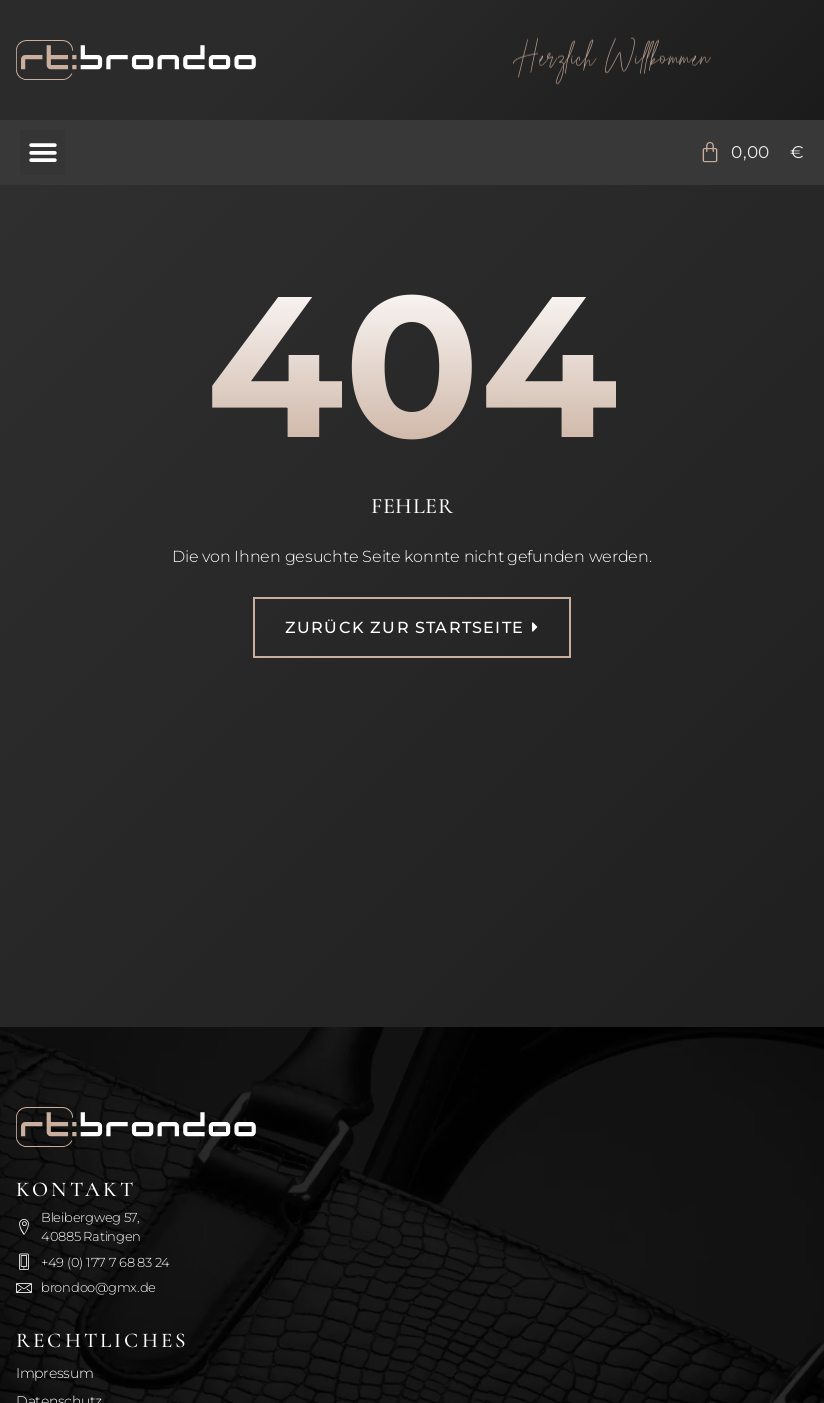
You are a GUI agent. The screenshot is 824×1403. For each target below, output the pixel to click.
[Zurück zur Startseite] (211, 60)
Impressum (55, 1373)
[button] (42, 152)
